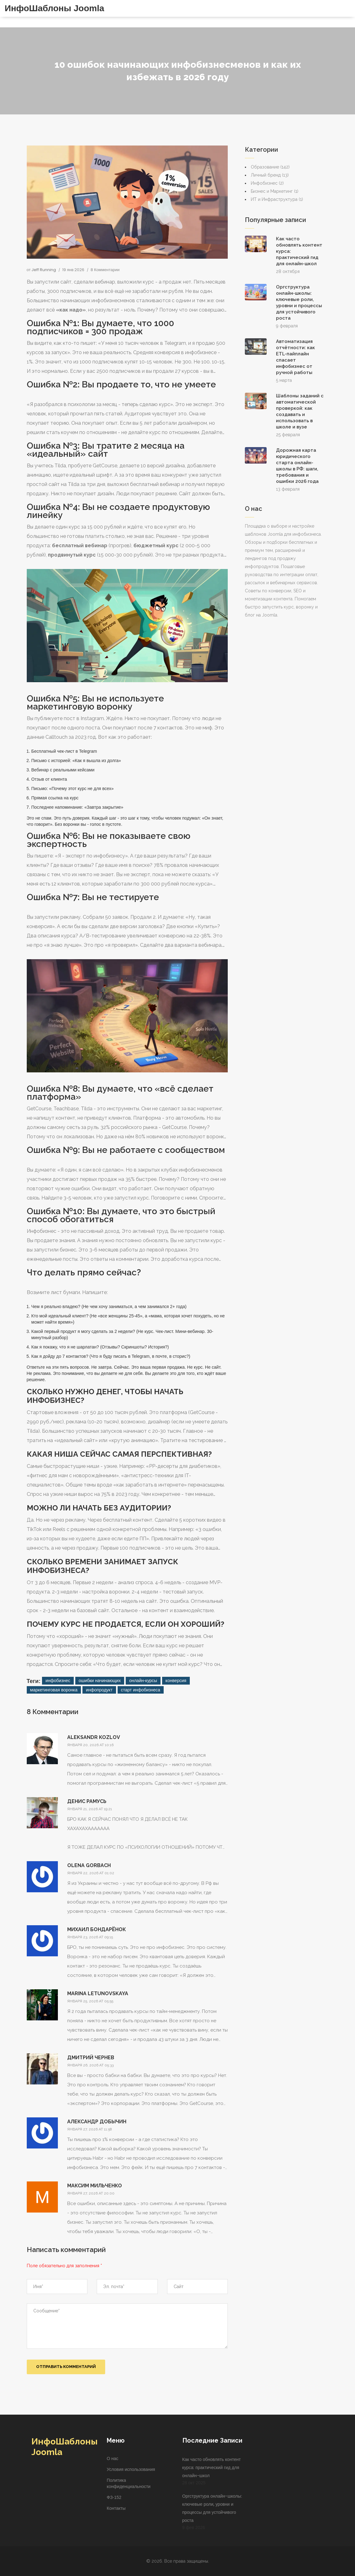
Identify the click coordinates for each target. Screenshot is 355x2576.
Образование (270, 166)
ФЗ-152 (114, 2497)
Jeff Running (43, 270)
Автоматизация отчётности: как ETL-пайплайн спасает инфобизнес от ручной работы (295, 357)
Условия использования (131, 2469)
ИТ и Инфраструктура (277, 199)
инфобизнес (57, 1680)
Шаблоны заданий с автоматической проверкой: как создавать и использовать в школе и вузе (300, 411)
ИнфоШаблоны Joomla (54, 8)
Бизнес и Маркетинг (274, 191)
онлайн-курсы (143, 1680)
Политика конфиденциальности (129, 2483)
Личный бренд (270, 175)
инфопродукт (99, 1689)
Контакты (116, 2508)
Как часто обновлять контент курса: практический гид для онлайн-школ (299, 251)
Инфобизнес (267, 183)
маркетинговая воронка (53, 1689)
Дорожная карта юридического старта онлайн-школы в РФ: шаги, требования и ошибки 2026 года (297, 465)
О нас (112, 2458)
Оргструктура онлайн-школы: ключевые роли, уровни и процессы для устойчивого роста (299, 302)
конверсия (176, 1680)
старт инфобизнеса (140, 1689)
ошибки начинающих (100, 1680)
